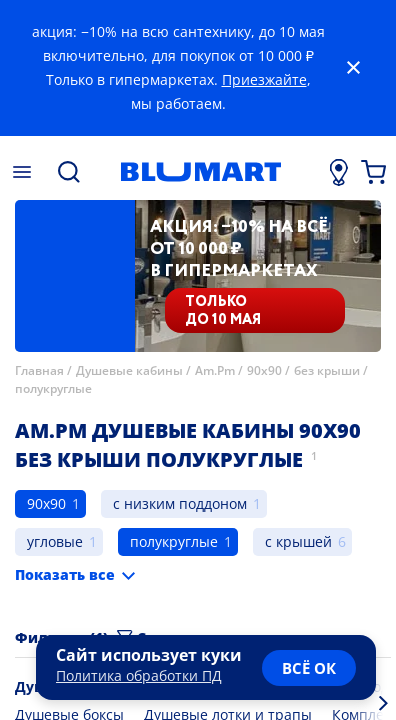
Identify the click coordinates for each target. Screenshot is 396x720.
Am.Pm (215, 370)
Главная (39, 370)
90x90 (264, 370)
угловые (55, 541)
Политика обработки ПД (139, 675)
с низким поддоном (180, 503)
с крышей (298, 541)
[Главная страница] (201, 172)
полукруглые (53, 388)
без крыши (327, 370)
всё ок (309, 668)
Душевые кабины (129, 370)
